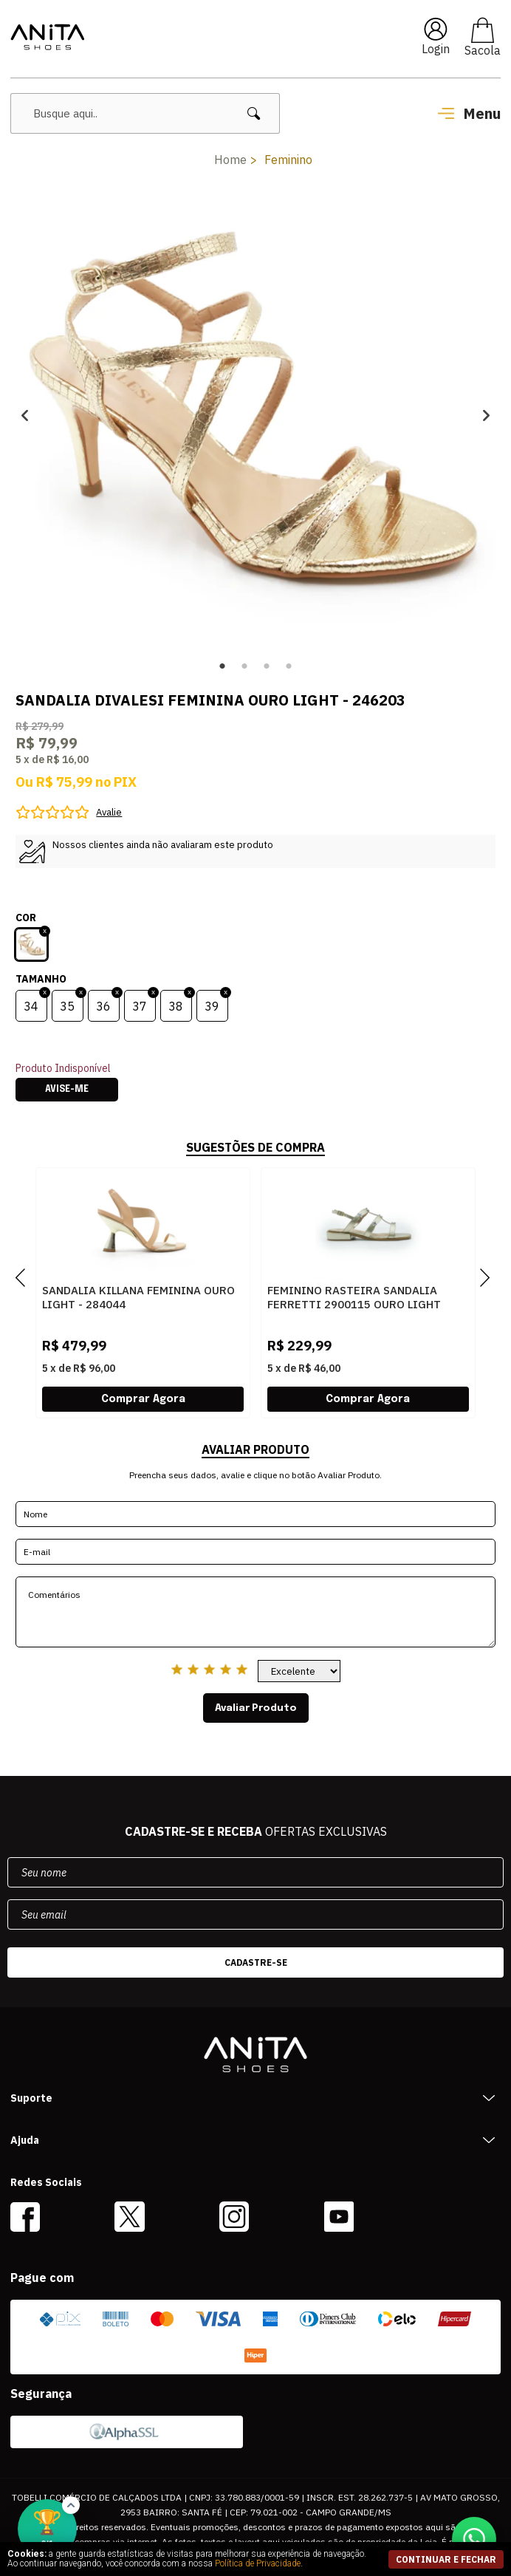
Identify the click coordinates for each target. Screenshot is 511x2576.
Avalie (109, 812)
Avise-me (67, 1089)
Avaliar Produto (256, 1708)
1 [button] (222, 666)
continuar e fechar (446, 2559)
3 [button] (266, 666)
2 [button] (244, 666)
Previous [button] (25, 415)
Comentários (256, 1611)
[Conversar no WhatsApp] (474, 2539)
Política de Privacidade (258, 2563)
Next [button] (486, 415)
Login (436, 48)
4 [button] (288, 666)
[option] (256, 414)
